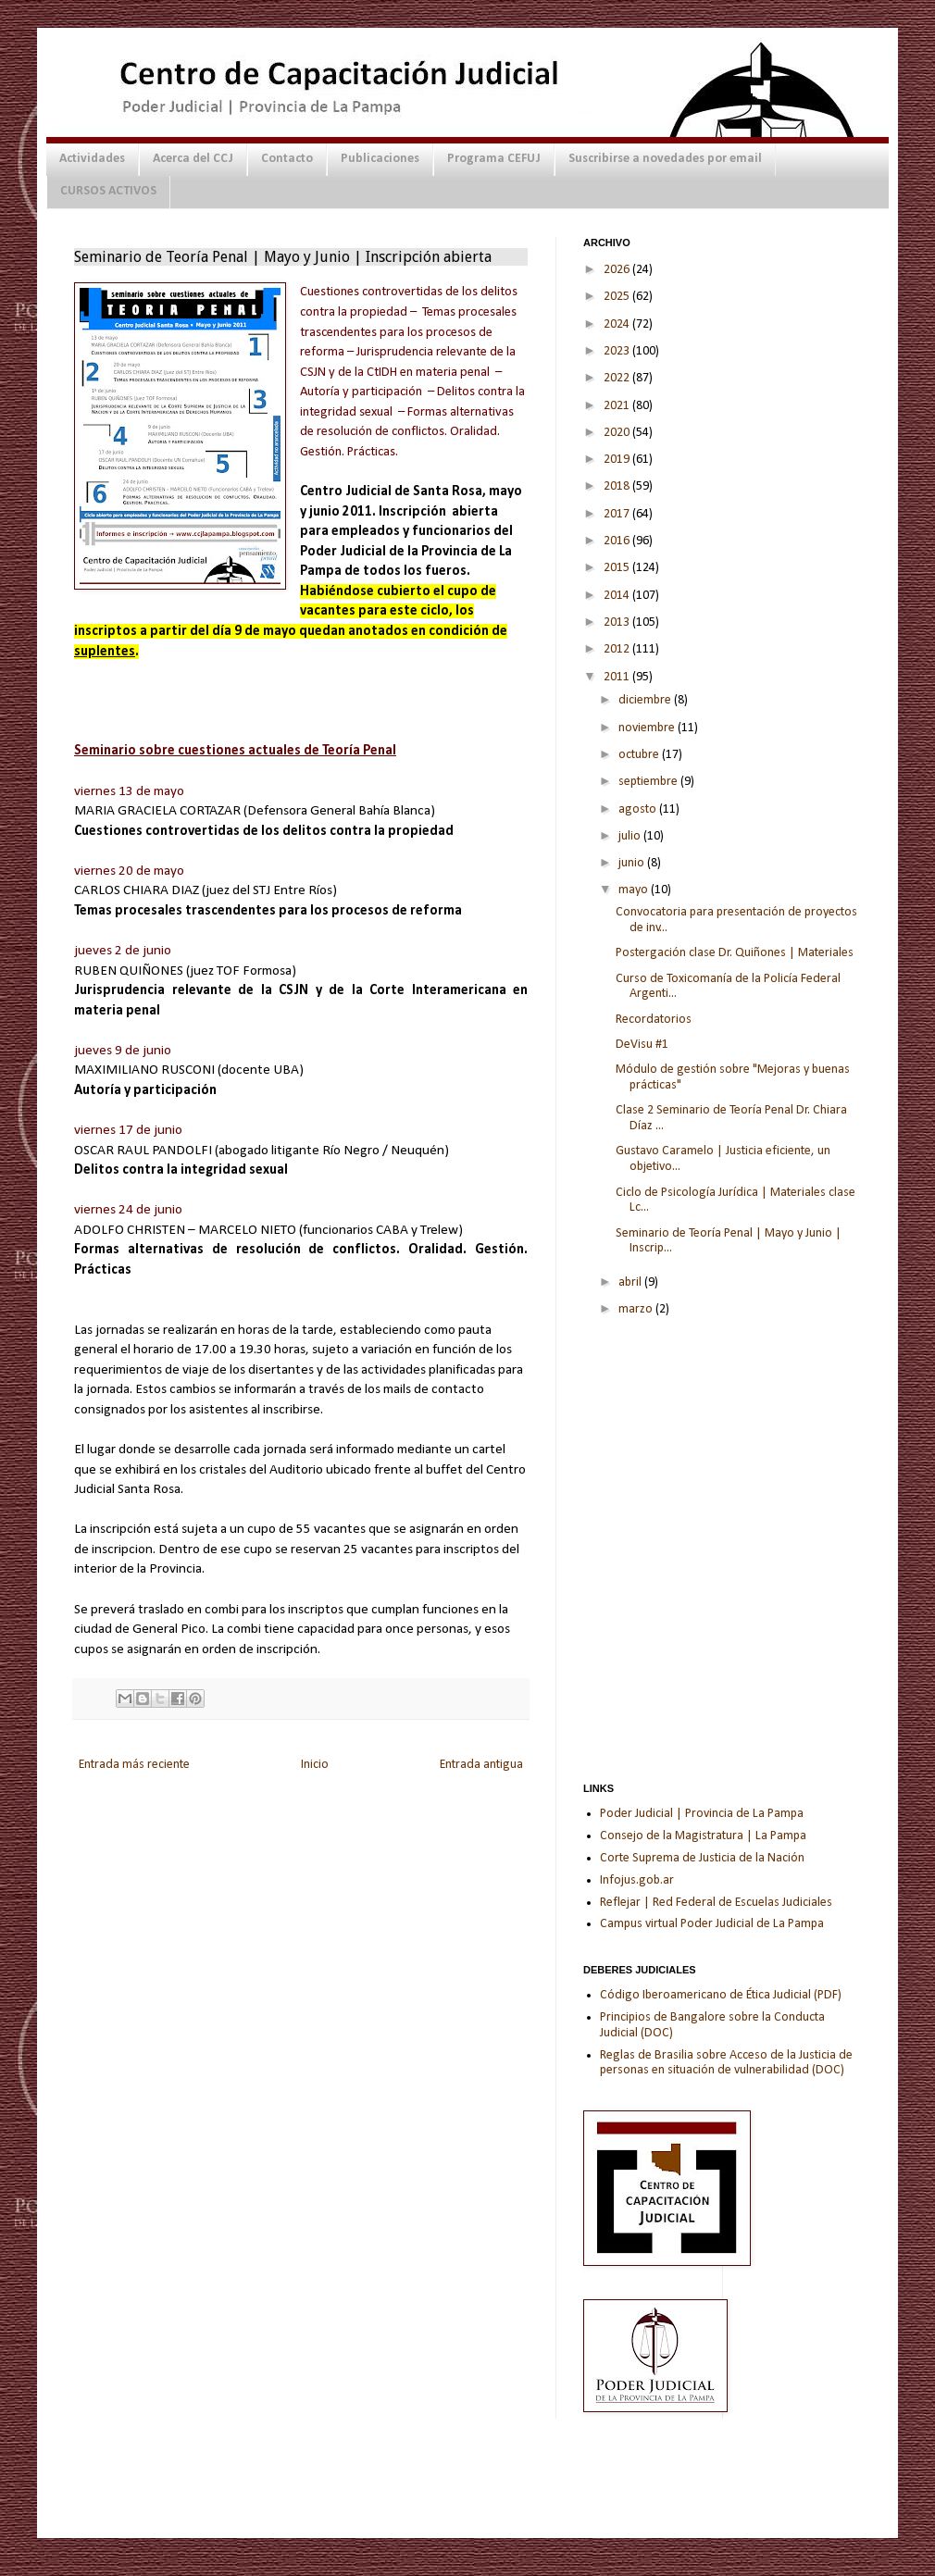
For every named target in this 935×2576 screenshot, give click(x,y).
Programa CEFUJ (494, 159)
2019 (618, 460)
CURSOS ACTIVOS (108, 191)
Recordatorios (654, 1020)
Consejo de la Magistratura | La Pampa (703, 1836)
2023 (618, 351)
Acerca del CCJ (193, 159)
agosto (638, 809)
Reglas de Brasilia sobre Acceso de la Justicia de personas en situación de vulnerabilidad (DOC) (726, 2063)
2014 (618, 596)
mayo (634, 890)
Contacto (287, 159)
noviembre (648, 728)
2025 (618, 297)
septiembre (649, 782)
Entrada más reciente (134, 1765)
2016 (618, 541)
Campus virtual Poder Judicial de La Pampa (712, 1924)
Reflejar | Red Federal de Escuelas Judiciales (716, 1903)
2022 (618, 378)
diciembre (646, 700)
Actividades (92, 159)
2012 (618, 649)
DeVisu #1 (642, 1045)
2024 (618, 324)
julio (630, 836)
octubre (640, 755)
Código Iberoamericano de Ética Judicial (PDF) (721, 1995)
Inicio (315, 1765)
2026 (618, 270)
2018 (618, 486)
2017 (618, 514)
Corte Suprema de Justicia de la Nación (702, 1858)
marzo (636, 1309)
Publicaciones (380, 159)
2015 (618, 568)
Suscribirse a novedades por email (665, 159)
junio (632, 863)
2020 (618, 433)
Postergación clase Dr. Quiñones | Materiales (735, 953)
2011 (618, 677)
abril (631, 1282)
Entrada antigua (481, 1765)
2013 (618, 622)
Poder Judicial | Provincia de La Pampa (702, 1814)
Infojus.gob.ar (637, 1880)
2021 (618, 406)
